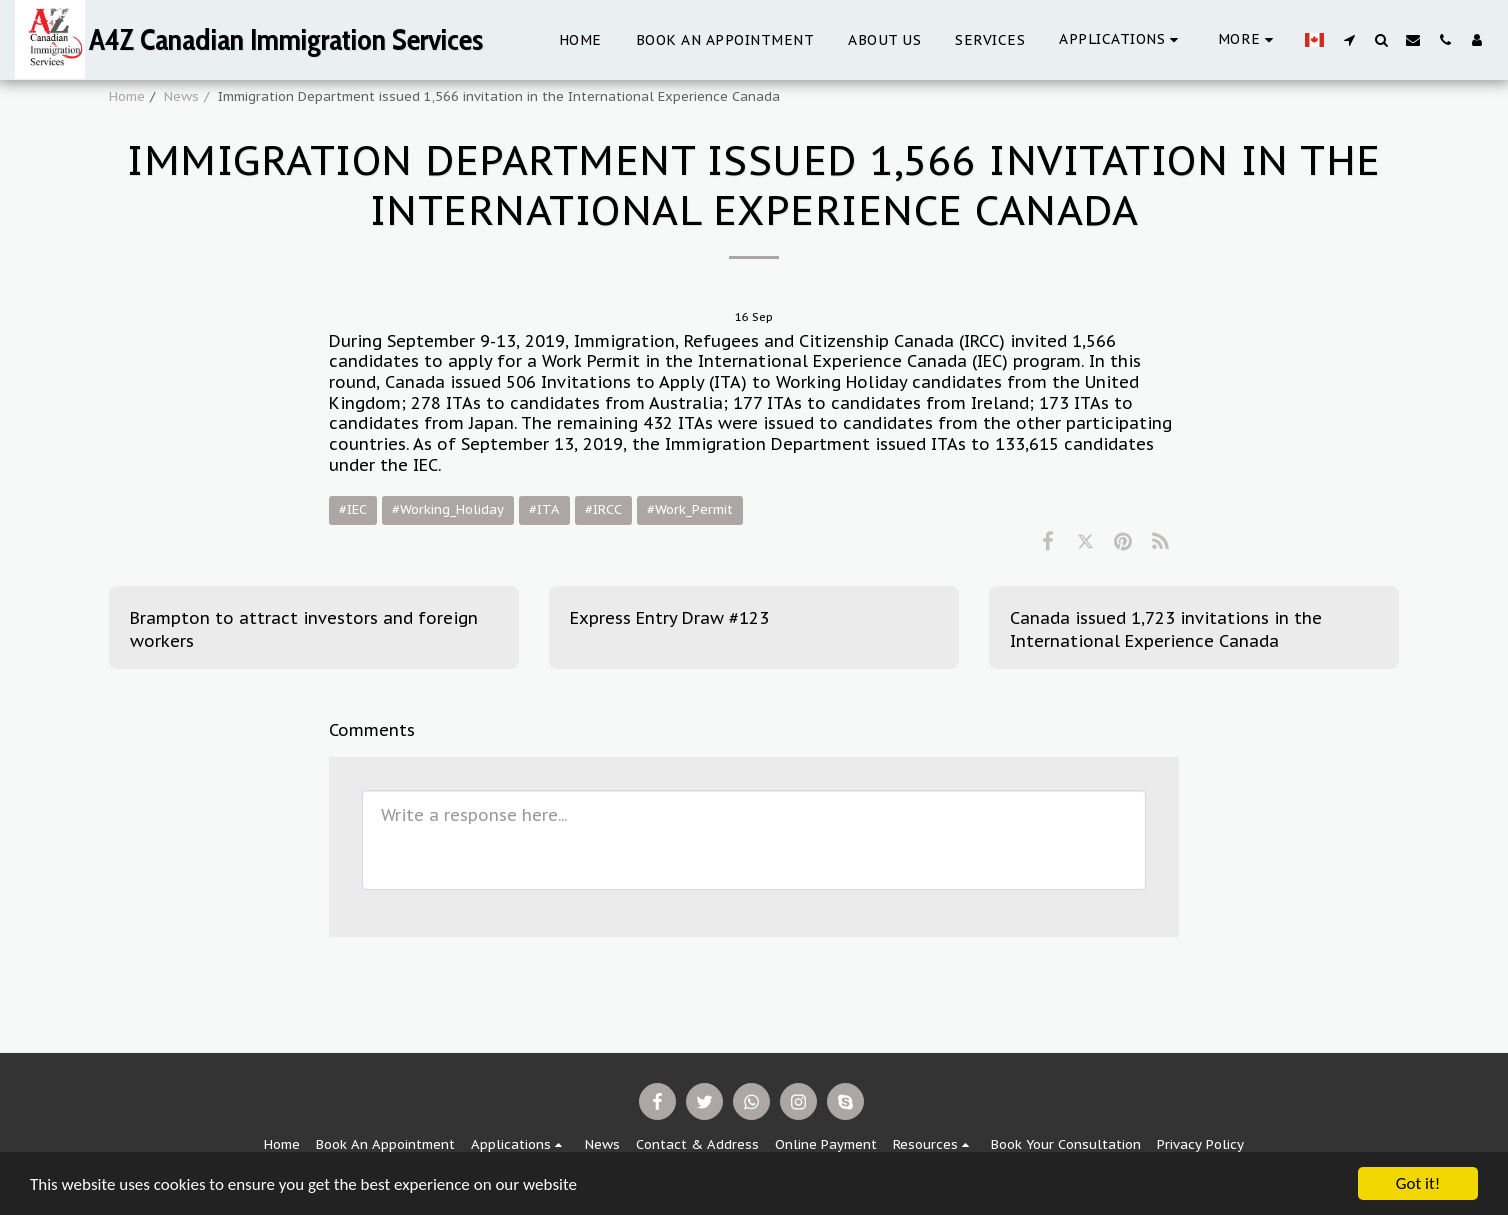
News (181, 96)
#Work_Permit (690, 509)
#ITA (544, 509)
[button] (1121, 39)
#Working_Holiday (448, 509)
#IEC (353, 509)
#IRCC (603, 509)
